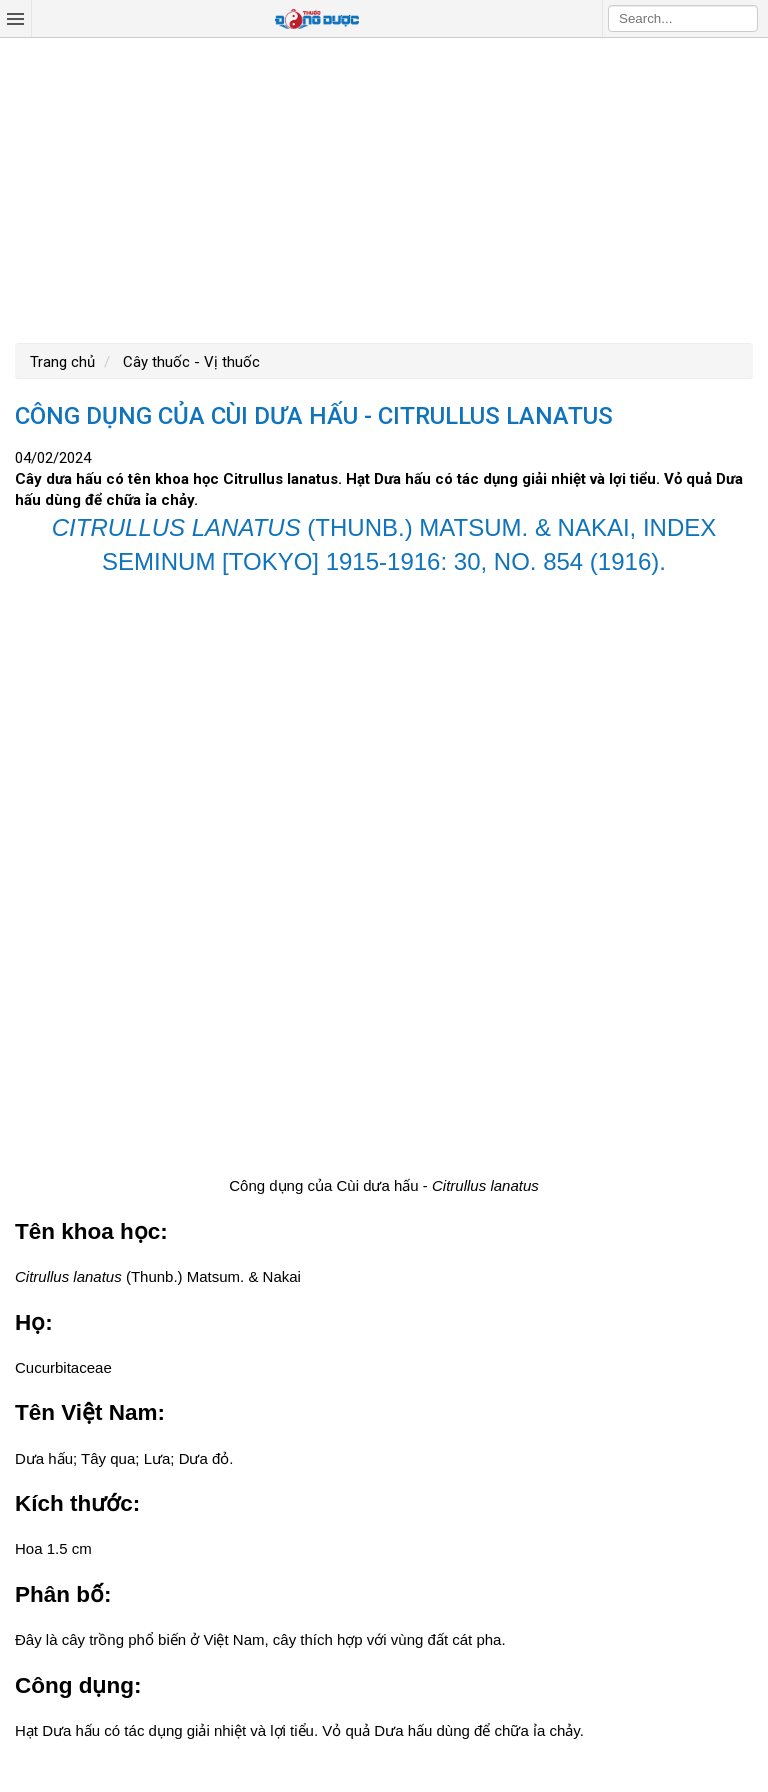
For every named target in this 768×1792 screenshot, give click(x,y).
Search (743, 18)
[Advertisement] (384, 188)
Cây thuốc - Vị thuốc (189, 362)
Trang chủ (62, 362)
